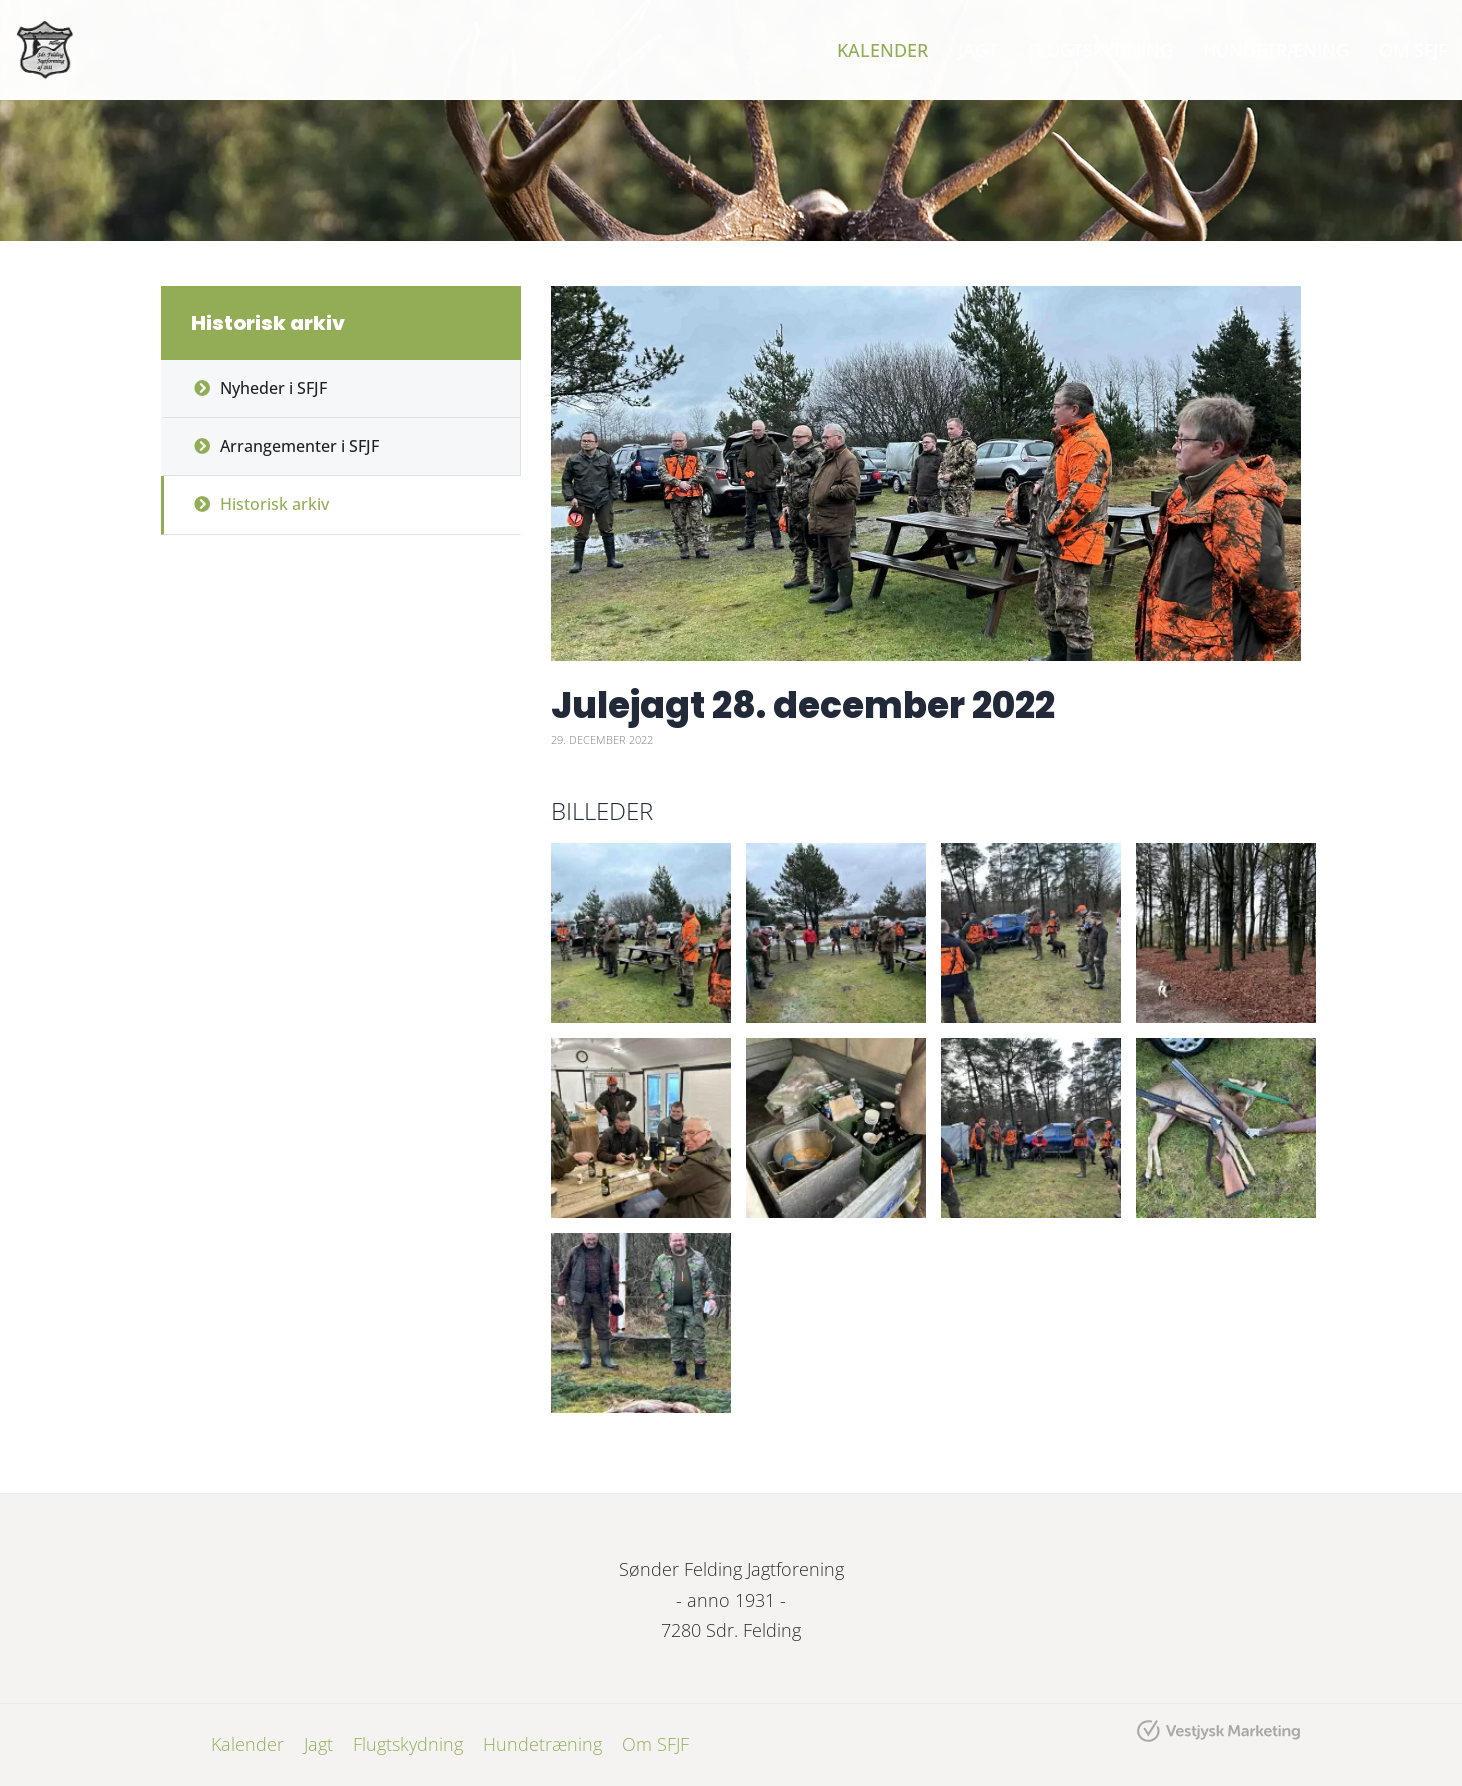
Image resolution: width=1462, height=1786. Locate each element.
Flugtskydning (1100, 50)
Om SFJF (1413, 50)
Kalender (882, 50)
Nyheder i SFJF (273, 388)
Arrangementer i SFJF (299, 446)
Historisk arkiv (274, 504)
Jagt (978, 50)
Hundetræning (1276, 50)
